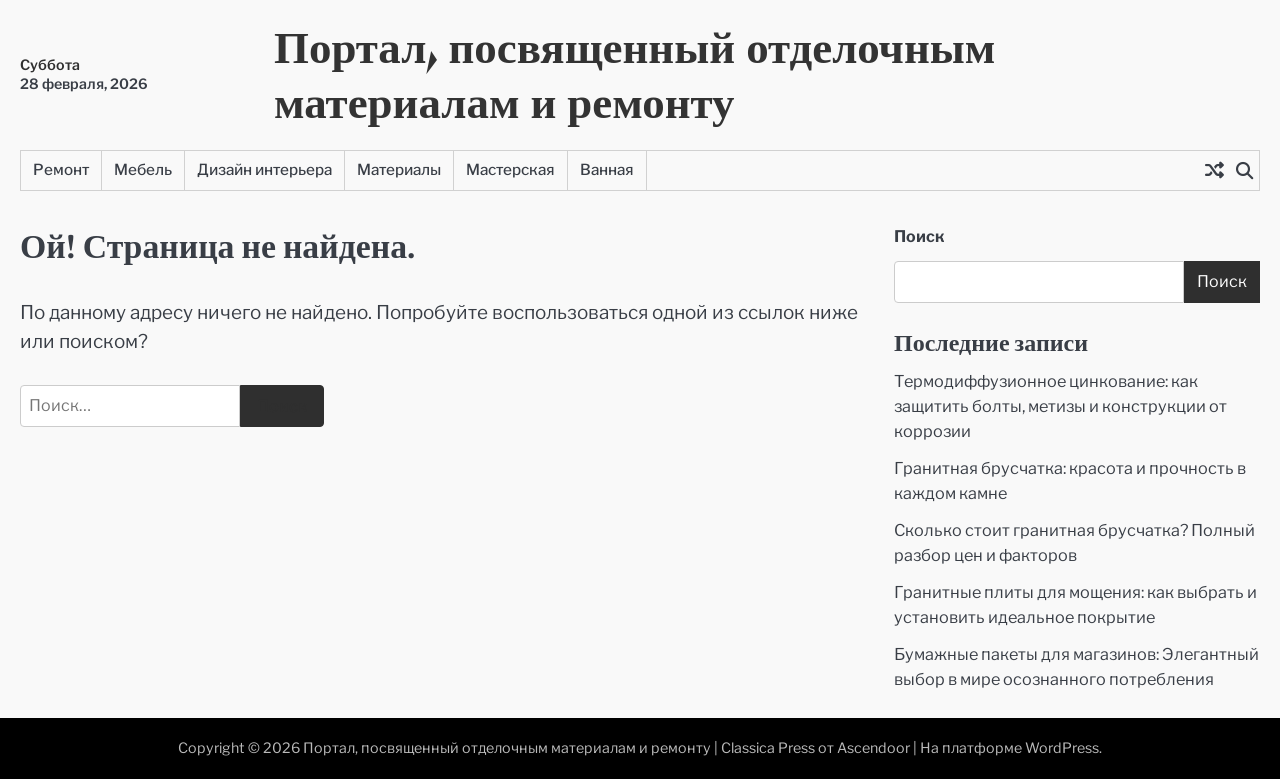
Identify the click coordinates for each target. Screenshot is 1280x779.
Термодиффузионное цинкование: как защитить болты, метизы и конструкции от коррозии (1060, 406)
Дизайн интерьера (264, 169)
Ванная (607, 169)
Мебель (143, 169)
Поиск (919, 236)
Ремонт (61, 169)
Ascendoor (873, 748)
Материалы (399, 169)
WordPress (1062, 748)
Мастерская (510, 169)
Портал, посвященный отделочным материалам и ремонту (634, 74)
